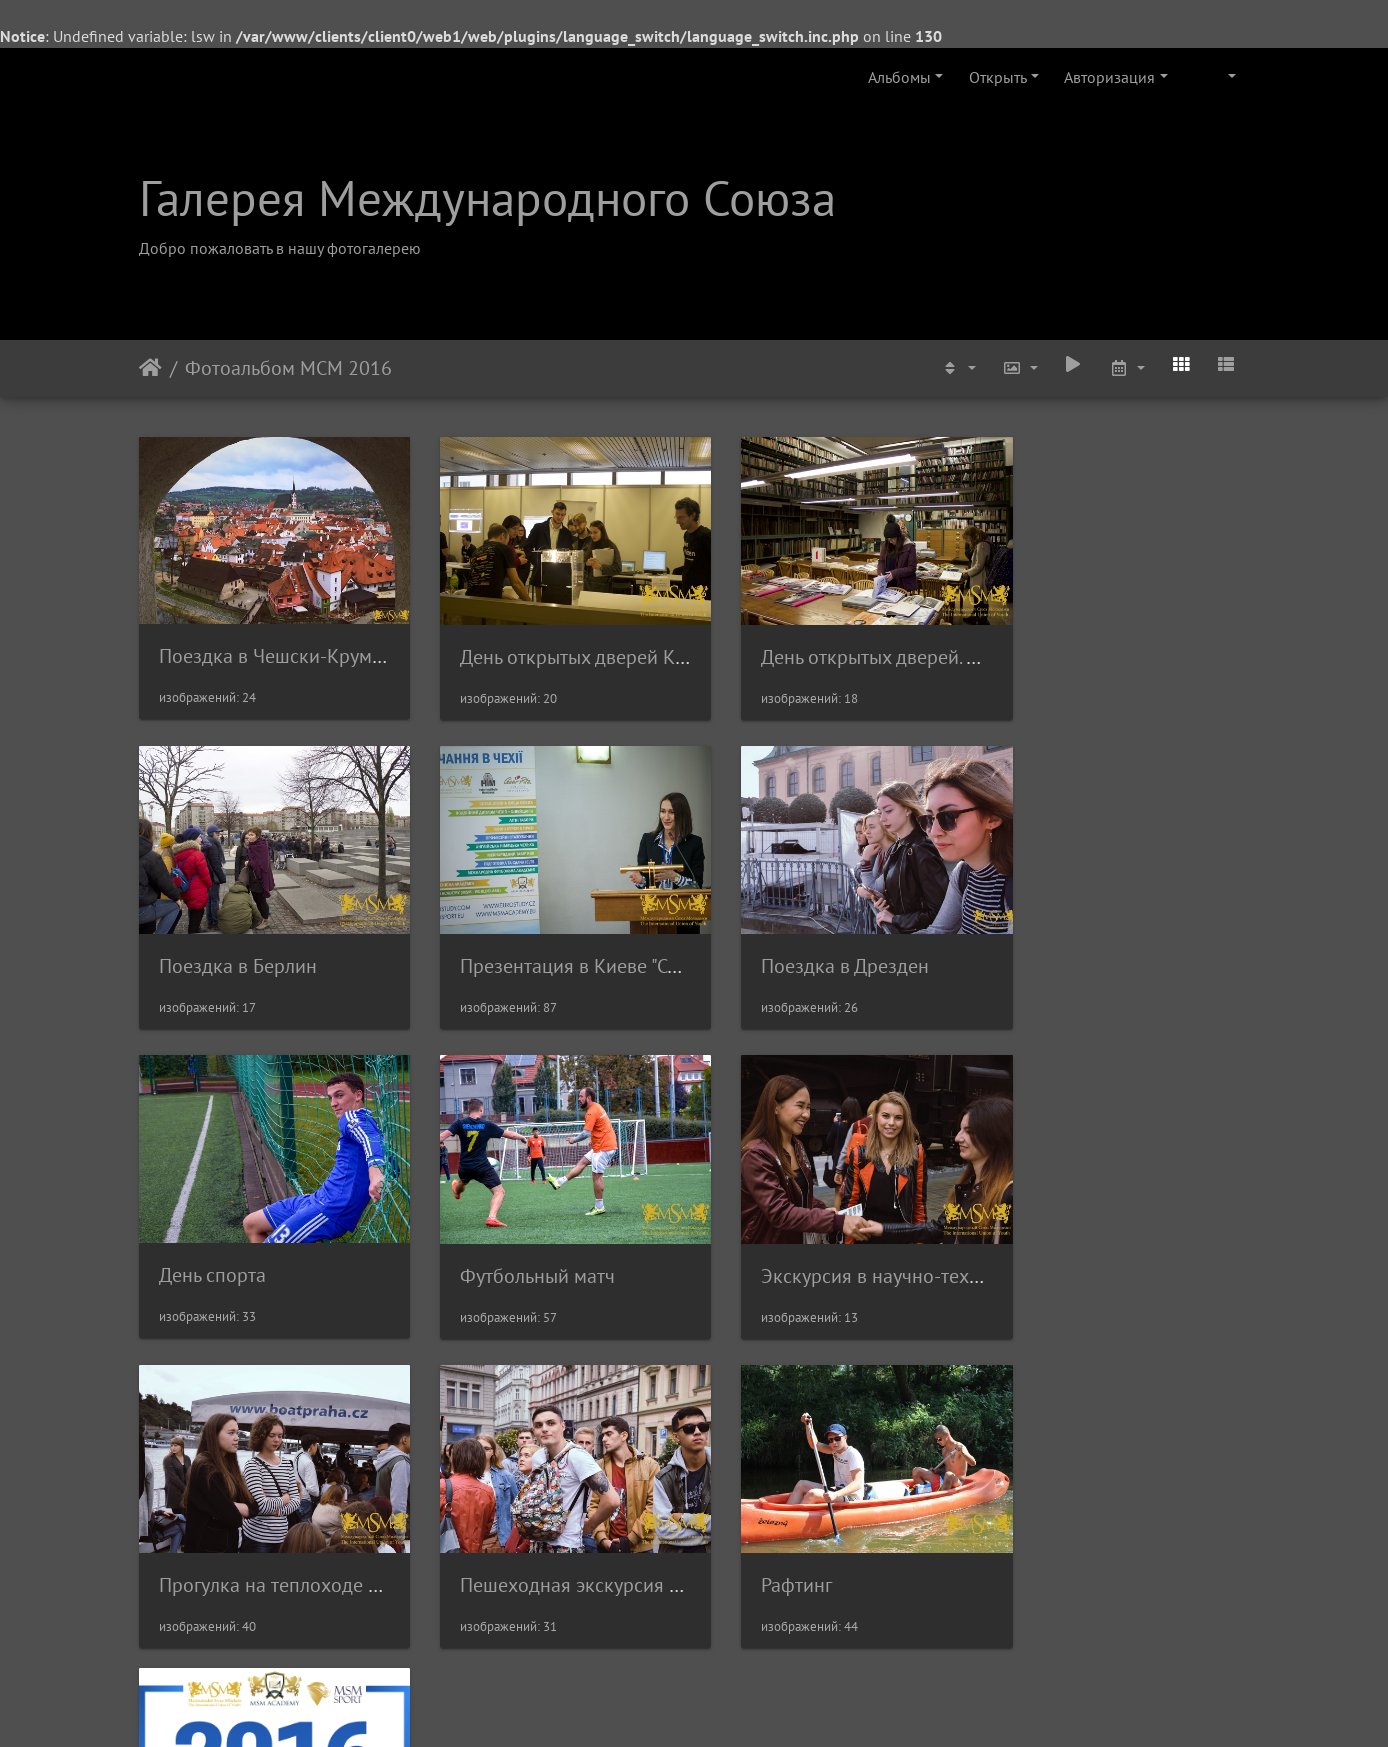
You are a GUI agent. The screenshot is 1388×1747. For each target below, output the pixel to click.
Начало (150, 368)
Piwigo (721, 1705)
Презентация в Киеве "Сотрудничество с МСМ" (362, 944)
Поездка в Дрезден (528, 944)
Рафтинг (1049, 1242)
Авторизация (1109, 77)
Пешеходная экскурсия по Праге (872, 1242)
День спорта (782, 943)
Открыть (998, 77)
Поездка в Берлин (1093, 646)
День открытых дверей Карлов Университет (634, 646)
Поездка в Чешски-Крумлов (281, 645)
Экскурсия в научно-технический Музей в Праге (370, 1242)
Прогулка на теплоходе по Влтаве (592, 1242)
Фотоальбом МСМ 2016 (288, 368)
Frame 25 (195, 1523)
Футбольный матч (1091, 944)
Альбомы (899, 77)
